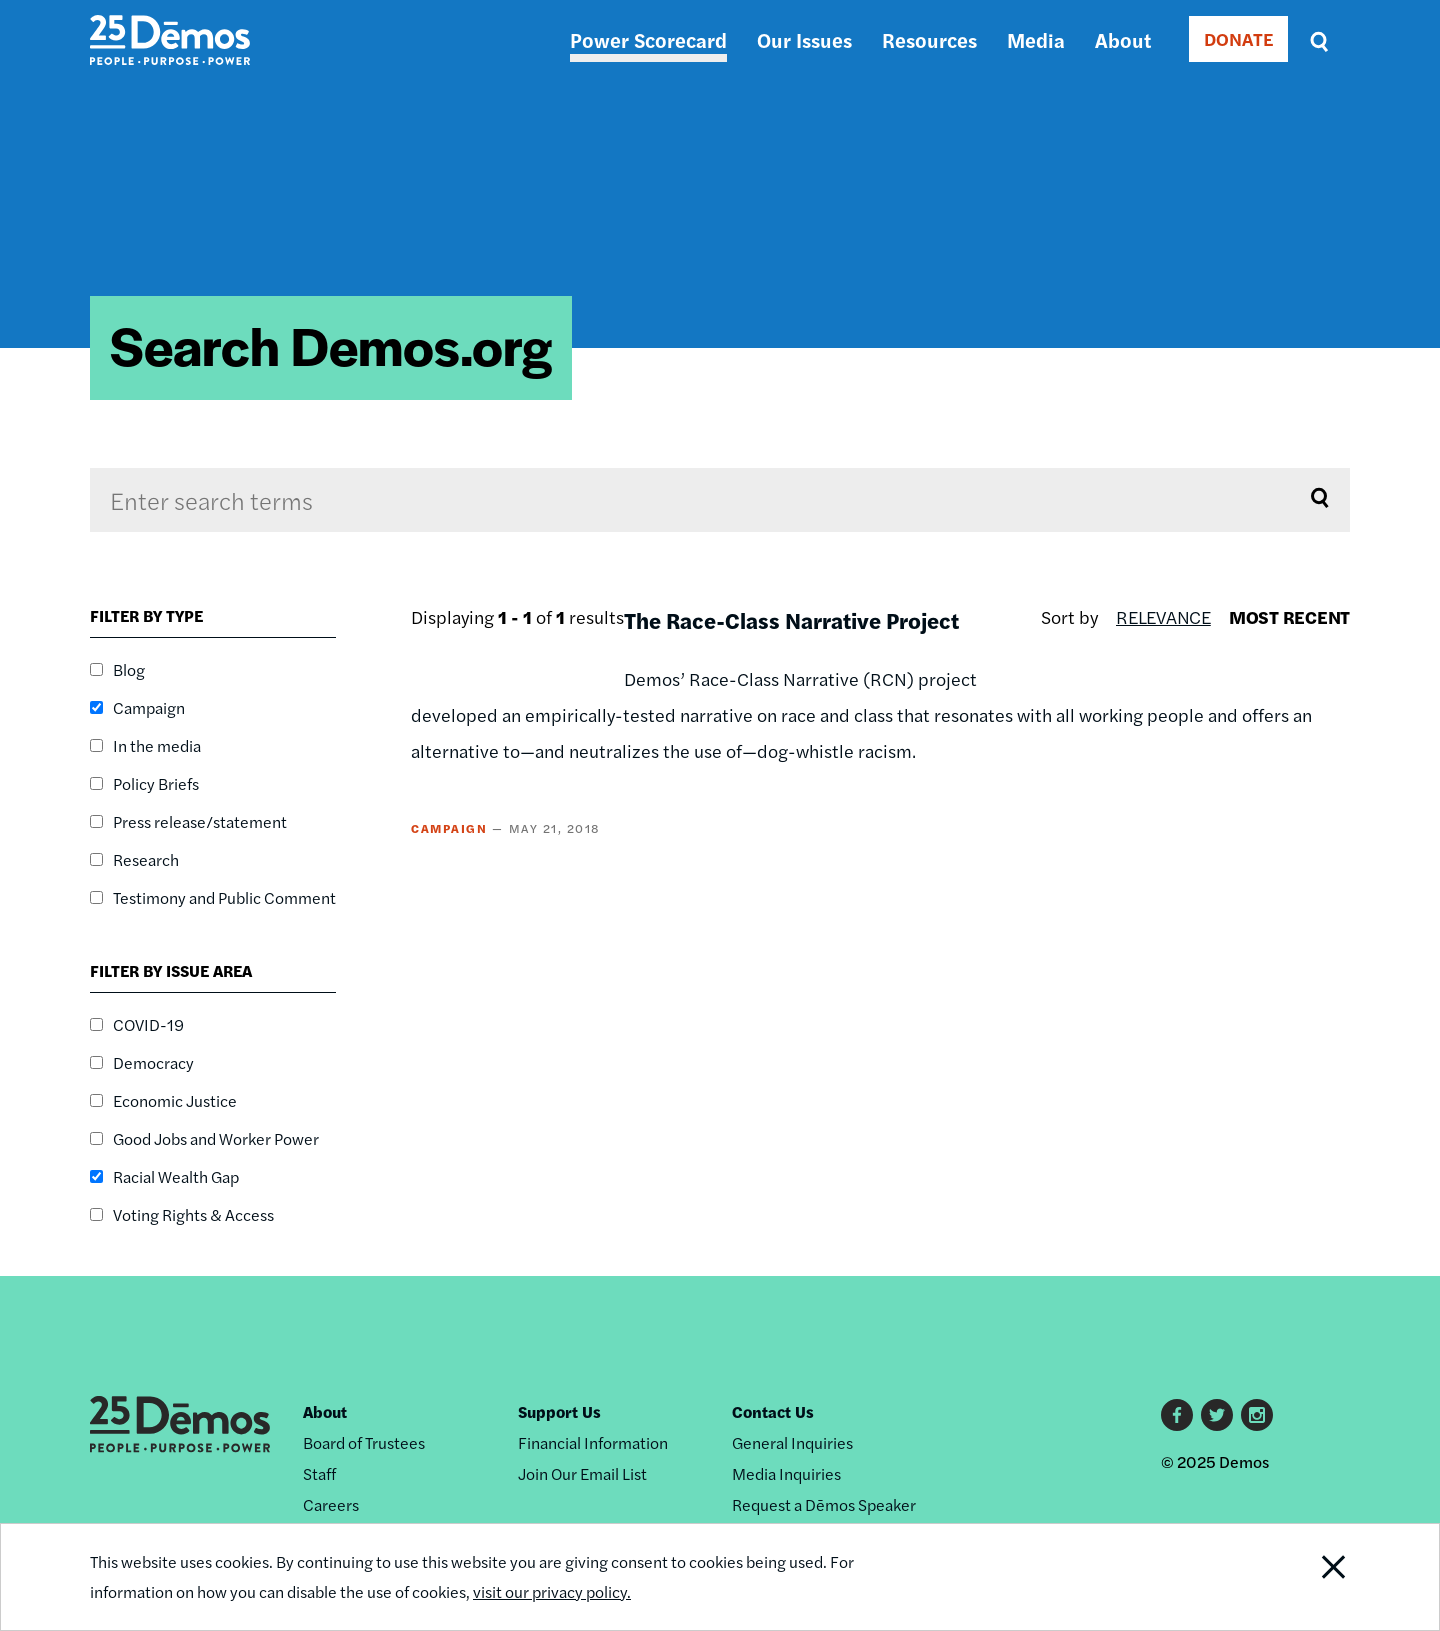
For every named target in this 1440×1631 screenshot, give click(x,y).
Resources (929, 39)
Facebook (1177, 1415)
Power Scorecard (648, 39)
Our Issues (804, 39)
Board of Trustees (364, 1442)
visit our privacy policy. (552, 1591)
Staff (319, 1473)
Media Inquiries (786, 1473)
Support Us (559, 1411)
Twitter (1217, 1415)
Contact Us (773, 1411)
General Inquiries (792, 1442)
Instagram (1257, 1415)
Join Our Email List (582, 1473)
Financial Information (593, 1442)
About (1123, 39)
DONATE (1238, 38)
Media (1036, 39)
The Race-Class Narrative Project (791, 620)
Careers (331, 1504)
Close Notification (1309, 1577)
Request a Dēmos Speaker (824, 1504)
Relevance (1163, 616)
